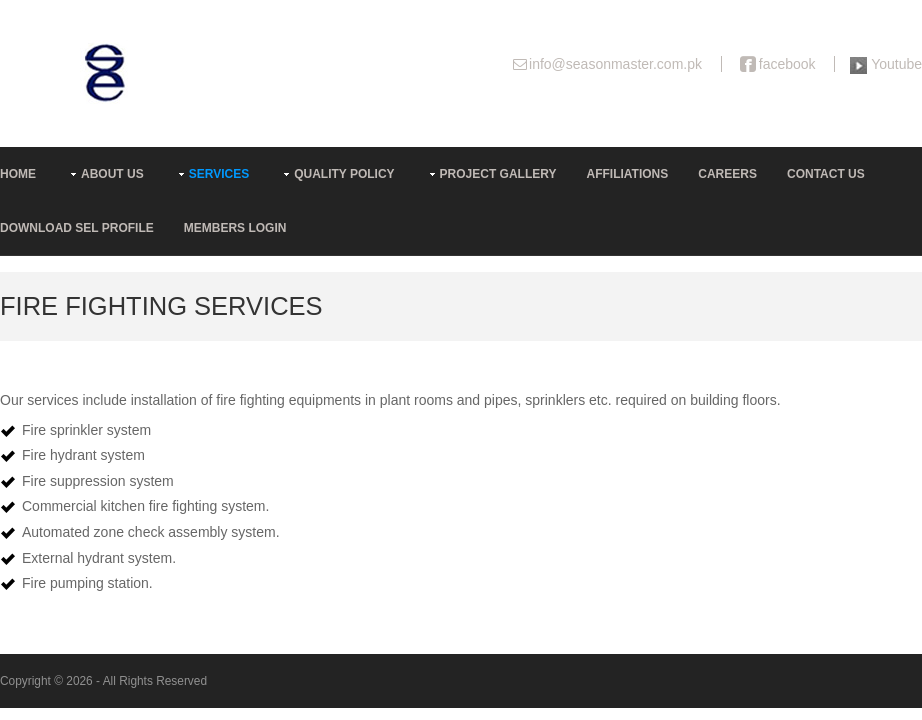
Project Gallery (498, 174)
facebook (787, 64)
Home (18, 174)
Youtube (896, 64)
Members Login (235, 228)
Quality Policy (344, 174)
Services (219, 174)
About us (112, 174)
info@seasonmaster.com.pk (615, 64)
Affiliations (628, 174)
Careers (727, 174)
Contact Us (826, 174)
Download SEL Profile (77, 228)
